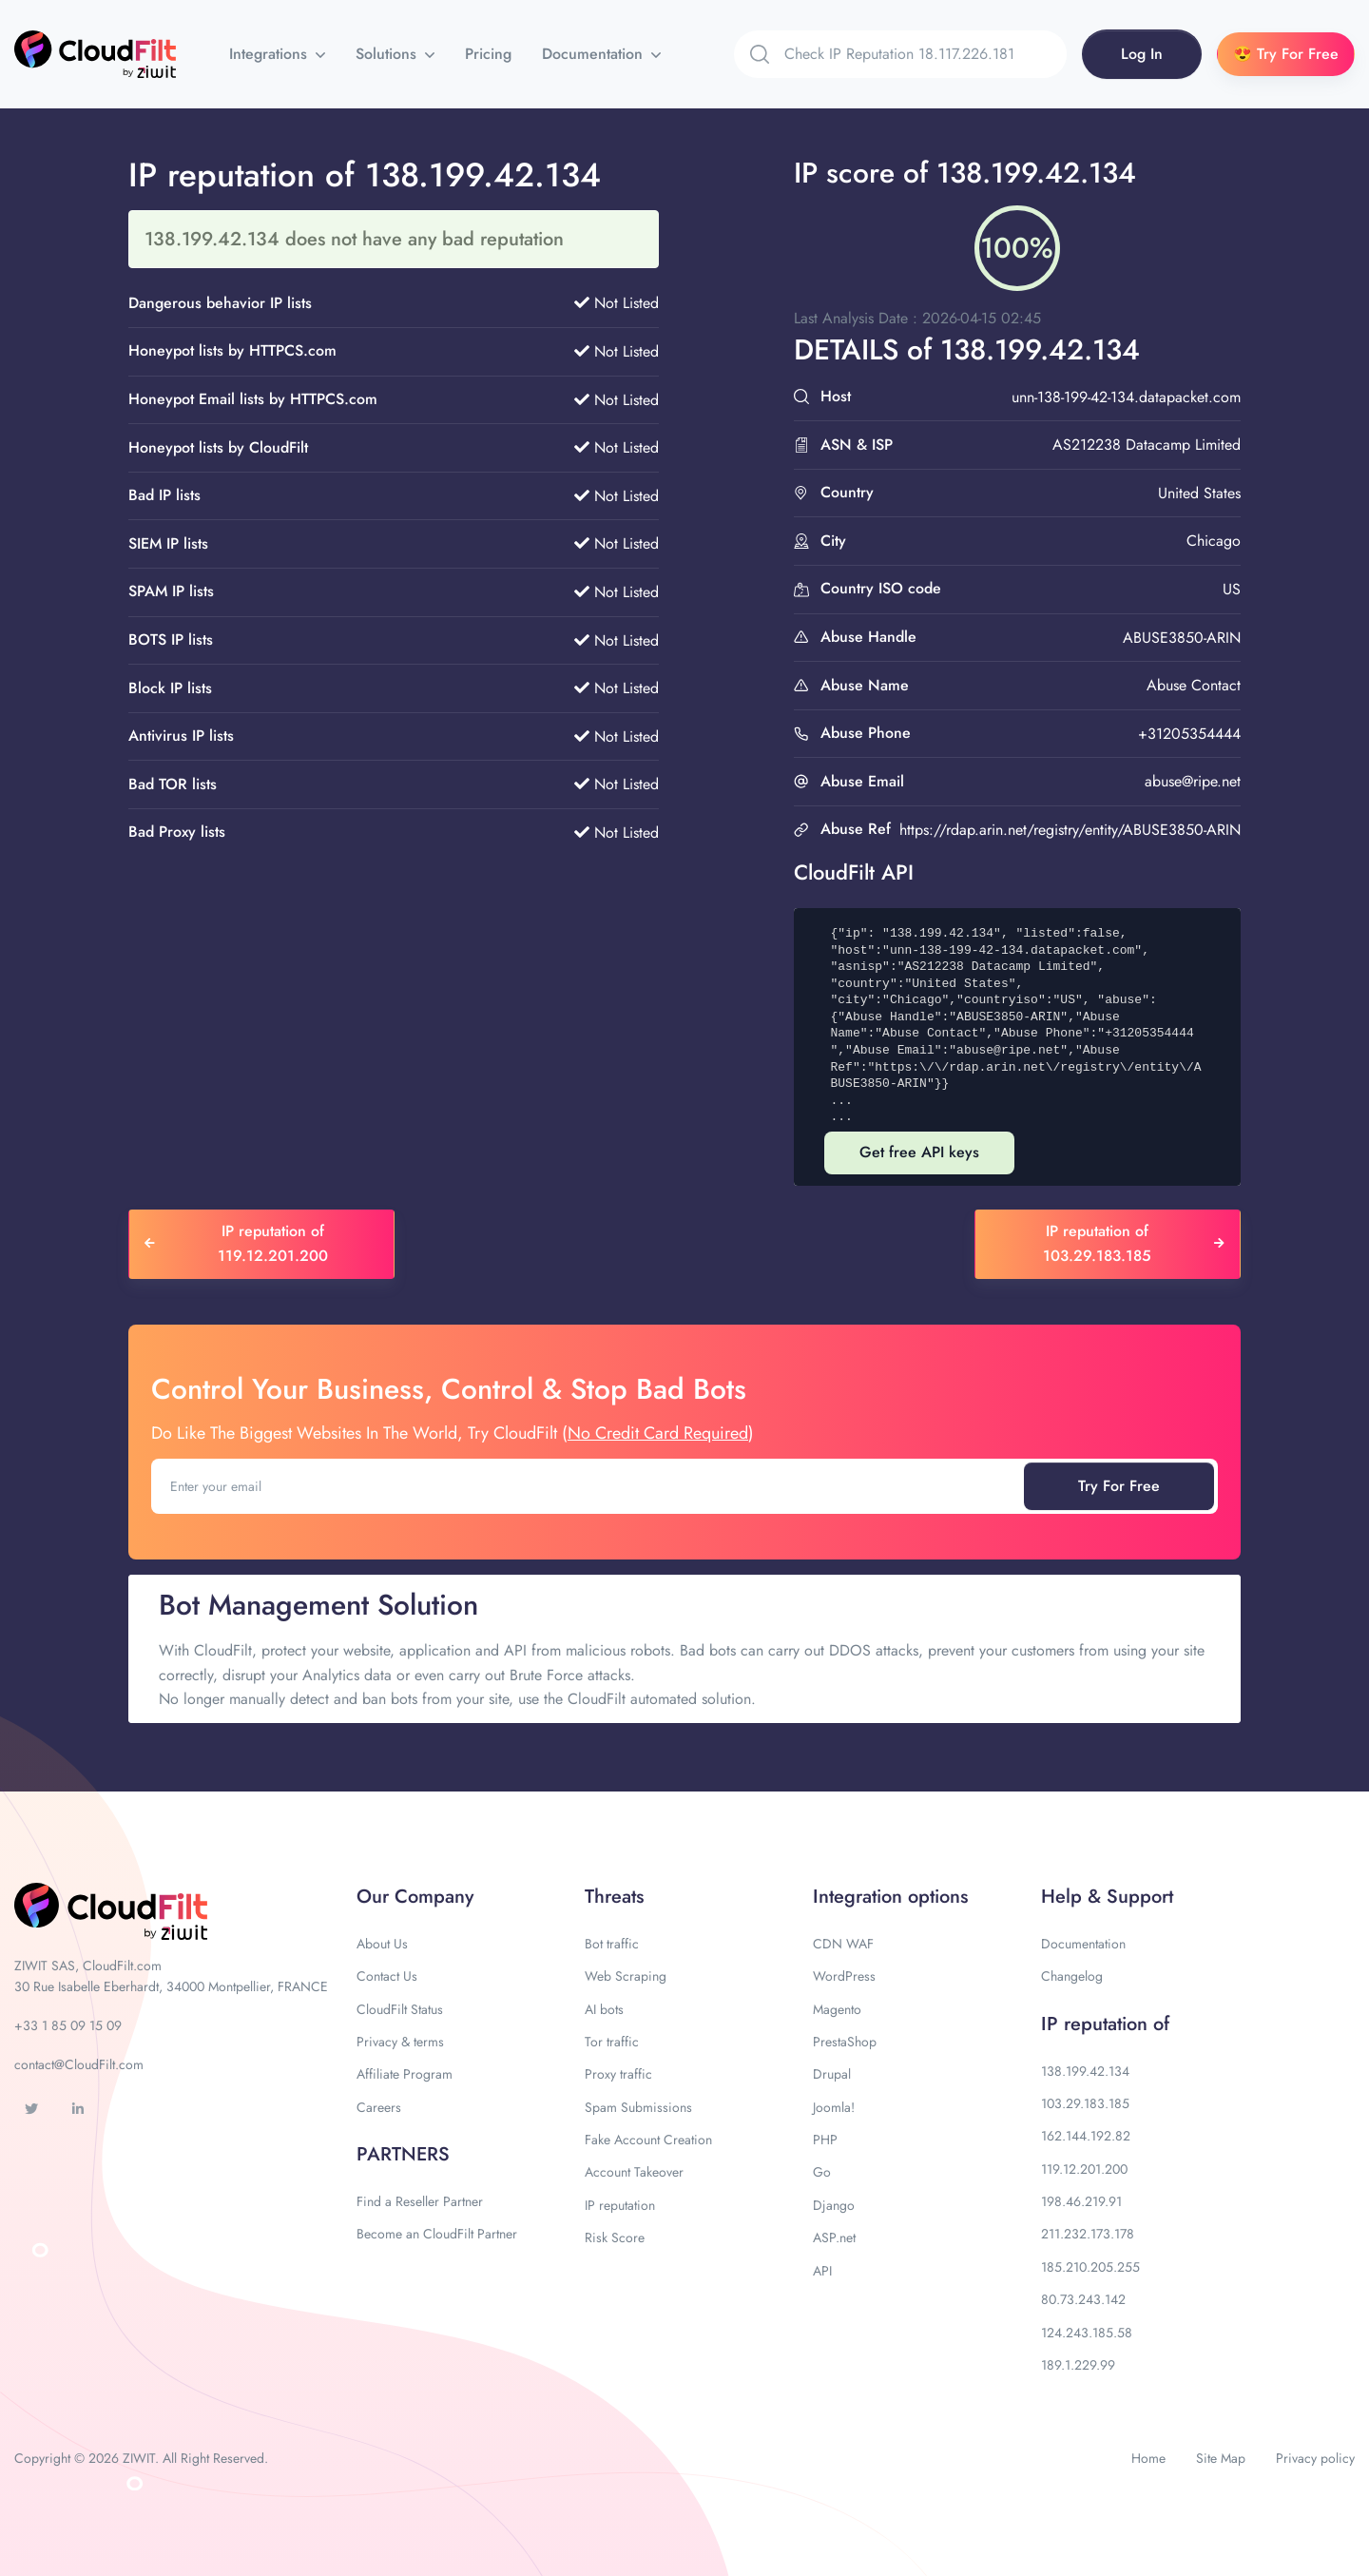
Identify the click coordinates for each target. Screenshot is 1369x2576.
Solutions (388, 54)
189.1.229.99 (1078, 2364)
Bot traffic (612, 1943)
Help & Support (1107, 1896)
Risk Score (615, 2237)
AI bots (604, 2009)
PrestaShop (845, 2041)
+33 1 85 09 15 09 (68, 2025)
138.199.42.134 (1085, 2071)
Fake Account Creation (648, 2139)
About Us (382, 1943)
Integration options (890, 1896)
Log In (1142, 54)
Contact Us (387, 1975)
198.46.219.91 (1081, 2201)
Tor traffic (612, 2041)
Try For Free (1119, 1486)
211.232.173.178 (1087, 2233)
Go (822, 2171)
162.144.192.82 (1085, 2135)
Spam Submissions (638, 2107)
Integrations (270, 54)
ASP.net (834, 2237)
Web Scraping (625, 1975)
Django (834, 2205)
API (822, 2270)
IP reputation (620, 2205)
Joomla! (834, 2107)
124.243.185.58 (1086, 2332)
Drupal (832, 2073)
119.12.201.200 (1084, 2169)
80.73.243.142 (1083, 2299)
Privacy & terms (400, 2041)
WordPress (844, 1975)
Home (1148, 2458)
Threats (614, 1896)
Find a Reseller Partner (420, 2201)
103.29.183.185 (1085, 2103)
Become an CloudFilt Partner (437, 2233)
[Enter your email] (589, 1486)
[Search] (925, 54)
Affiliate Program (405, 2073)
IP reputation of (1105, 2024)
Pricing (488, 54)
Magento (837, 2009)
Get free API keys (919, 1152)
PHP (825, 2139)
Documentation (594, 54)
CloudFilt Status (400, 2009)
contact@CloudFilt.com (79, 2064)
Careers (379, 2107)
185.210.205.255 (1090, 2266)
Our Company (415, 1896)
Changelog (1072, 1975)
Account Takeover (634, 2171)
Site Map (1220, 2458)
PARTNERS (403, 2154)
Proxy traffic (618, 2073)
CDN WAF (843, 1943)
